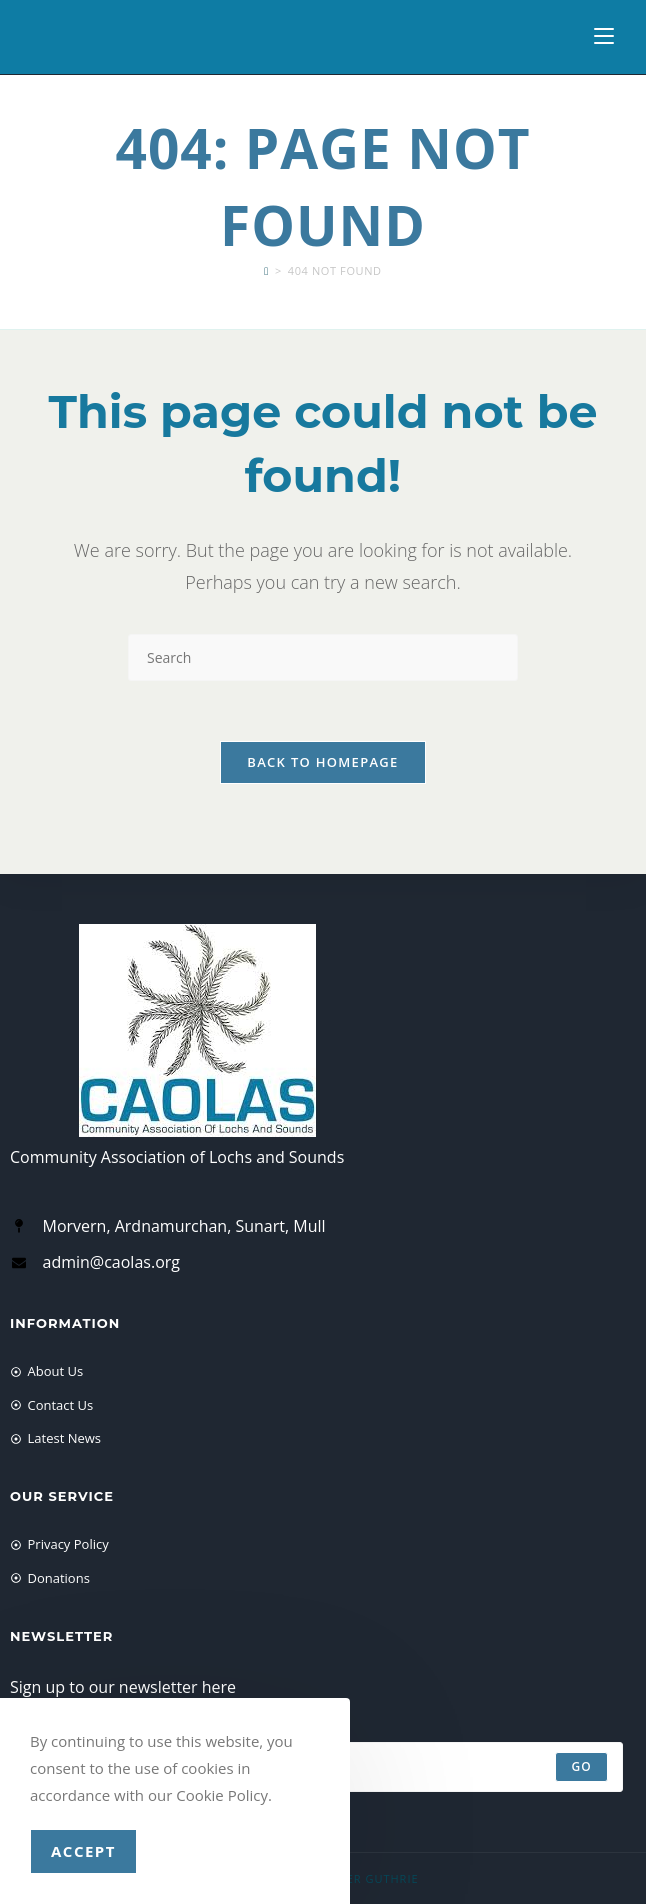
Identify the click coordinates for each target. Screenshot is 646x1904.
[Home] (266, 270)
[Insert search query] (323, 657)
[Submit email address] (581, 1767)
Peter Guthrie (372, 1878)
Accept (83, 1851)
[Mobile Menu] (604, 36)
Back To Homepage (322, 762)
